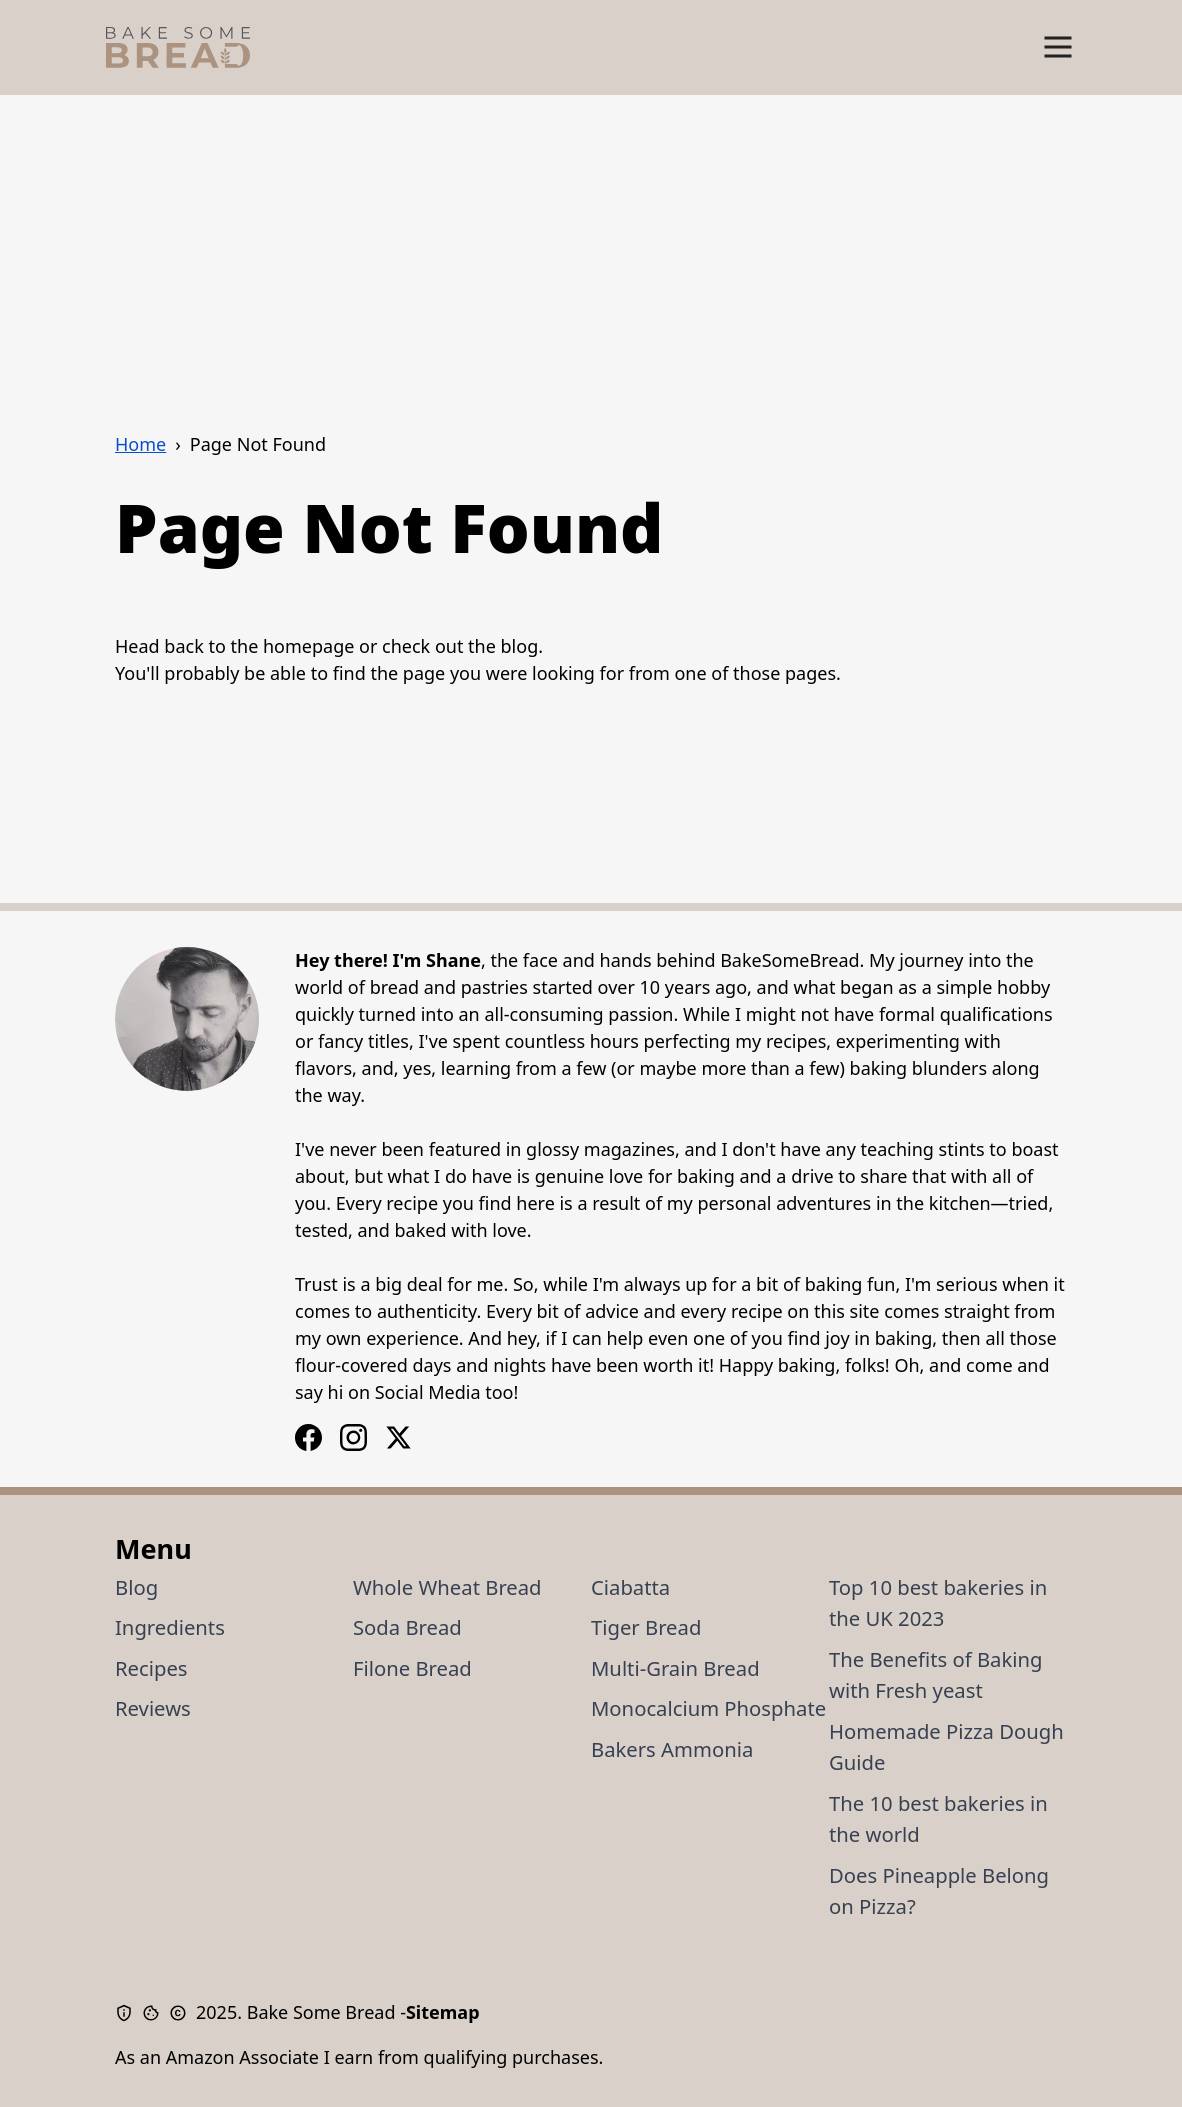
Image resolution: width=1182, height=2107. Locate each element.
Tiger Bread (646, 1627)
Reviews (153, 1708)
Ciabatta (630, 1587)
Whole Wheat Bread (447, 1587)
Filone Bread (412, 1668)
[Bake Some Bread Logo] (178, 47)
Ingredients (170, 1627)
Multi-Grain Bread (675, 1668)
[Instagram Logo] (308, 1437)
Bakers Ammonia (672, 1749)
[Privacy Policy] (128, 2013)
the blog (503, 646)
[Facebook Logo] (353, 1437)
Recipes (151, 1668)
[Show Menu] (1058, 47)
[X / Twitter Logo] (398, 1437)
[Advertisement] (591, 245)
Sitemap (443, 2012)
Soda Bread (407, 1627)
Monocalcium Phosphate (708, 1708)
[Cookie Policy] (155, 2013)
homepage (308, 646)
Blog (136, 1587)
